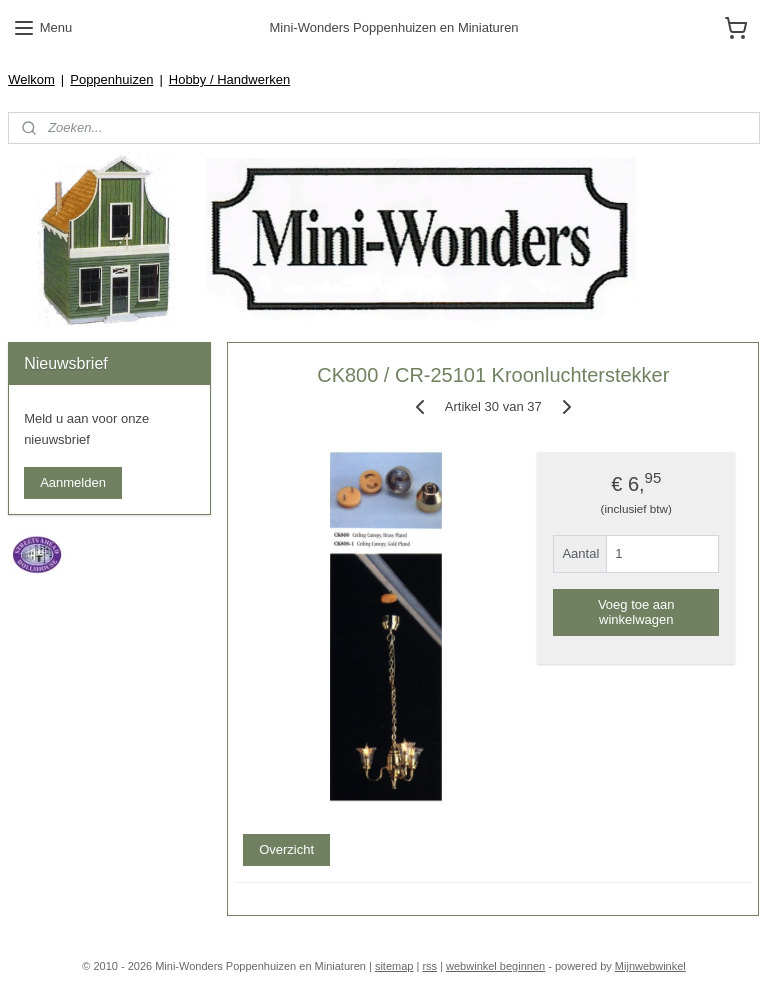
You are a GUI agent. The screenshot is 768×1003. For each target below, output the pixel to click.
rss (429, 966)
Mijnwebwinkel (650, 966)
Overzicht (287, 849)
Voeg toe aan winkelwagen (636, 611)
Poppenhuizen (111, 79)
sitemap (394, 966)
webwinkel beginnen (495, 966)
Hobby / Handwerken (229, 79)
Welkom (31, 79)
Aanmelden (73, 482)
